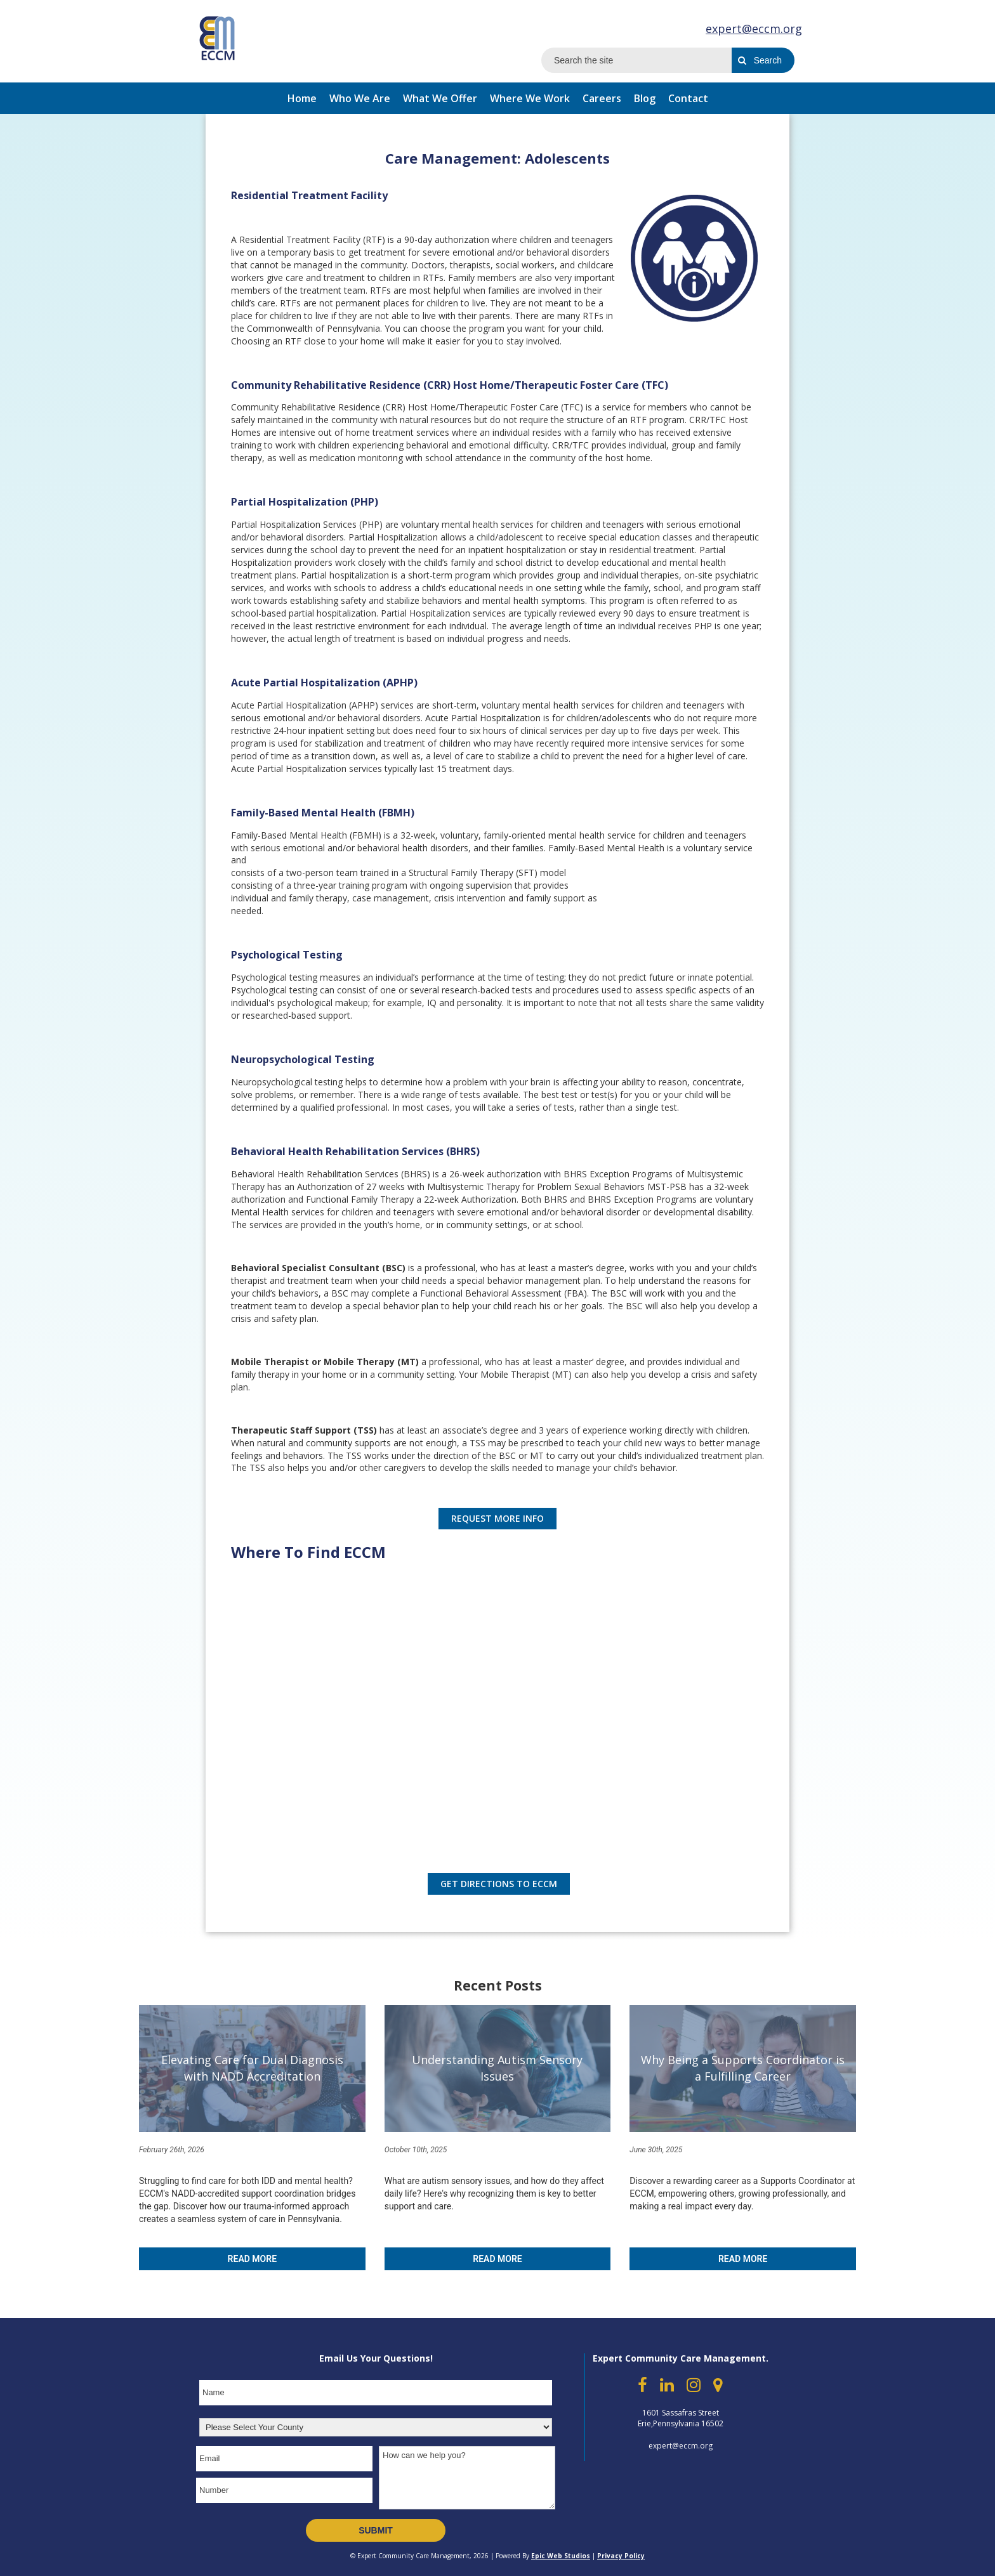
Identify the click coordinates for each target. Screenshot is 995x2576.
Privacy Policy (621, 2555)
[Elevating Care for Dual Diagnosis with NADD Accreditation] (252, 2068)
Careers (602, 98)
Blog (645, 98)
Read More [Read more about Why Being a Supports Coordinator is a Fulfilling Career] (742, 2259)
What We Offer (440, 98)
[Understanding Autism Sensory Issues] (498, 2068)
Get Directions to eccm (498, 1884)
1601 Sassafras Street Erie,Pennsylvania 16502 (680, 2418)
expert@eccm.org (754, 28)
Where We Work (530, 98)
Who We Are (359, 98)
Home (302, 98)
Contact (688, 98)
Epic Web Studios (560, 2555)
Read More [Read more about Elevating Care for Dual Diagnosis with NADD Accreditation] (252, 2259)
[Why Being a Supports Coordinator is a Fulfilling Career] (742, 2068)
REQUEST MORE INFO (497, 1518)
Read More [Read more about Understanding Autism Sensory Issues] (497, 2259)
